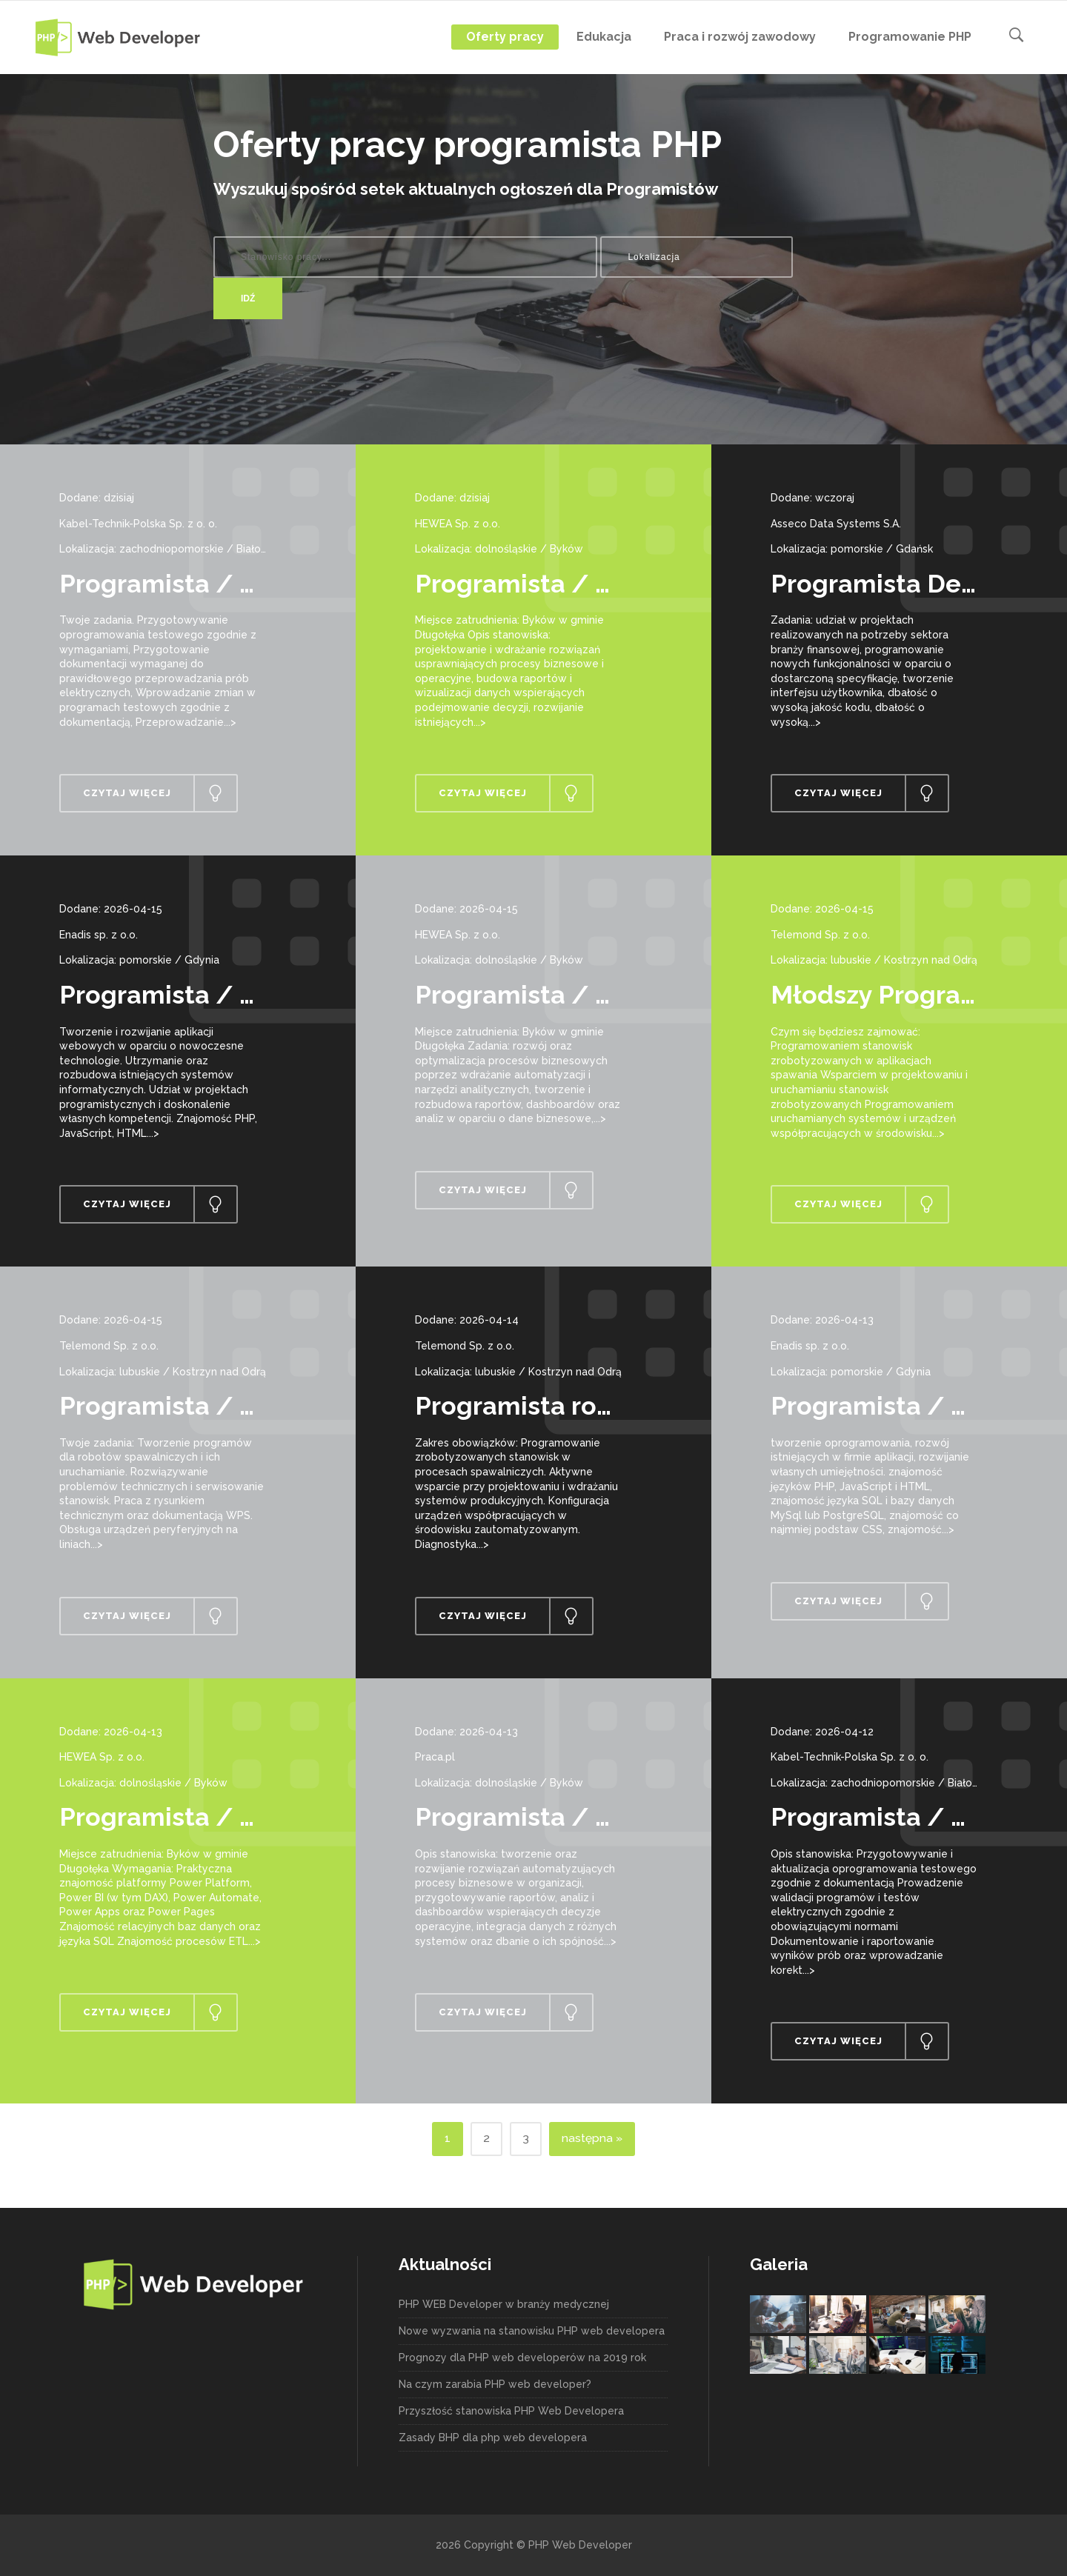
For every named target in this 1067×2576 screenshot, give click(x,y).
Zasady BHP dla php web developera (493, 2437)
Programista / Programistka (231, 1817)
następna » (592, 2138)
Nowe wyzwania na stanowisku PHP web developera (532, 2331)
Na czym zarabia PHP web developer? (495, 2384)
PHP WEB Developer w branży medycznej (504, 2304)
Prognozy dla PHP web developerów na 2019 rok (522, 2357)
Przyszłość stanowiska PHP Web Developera (511, 2411)
